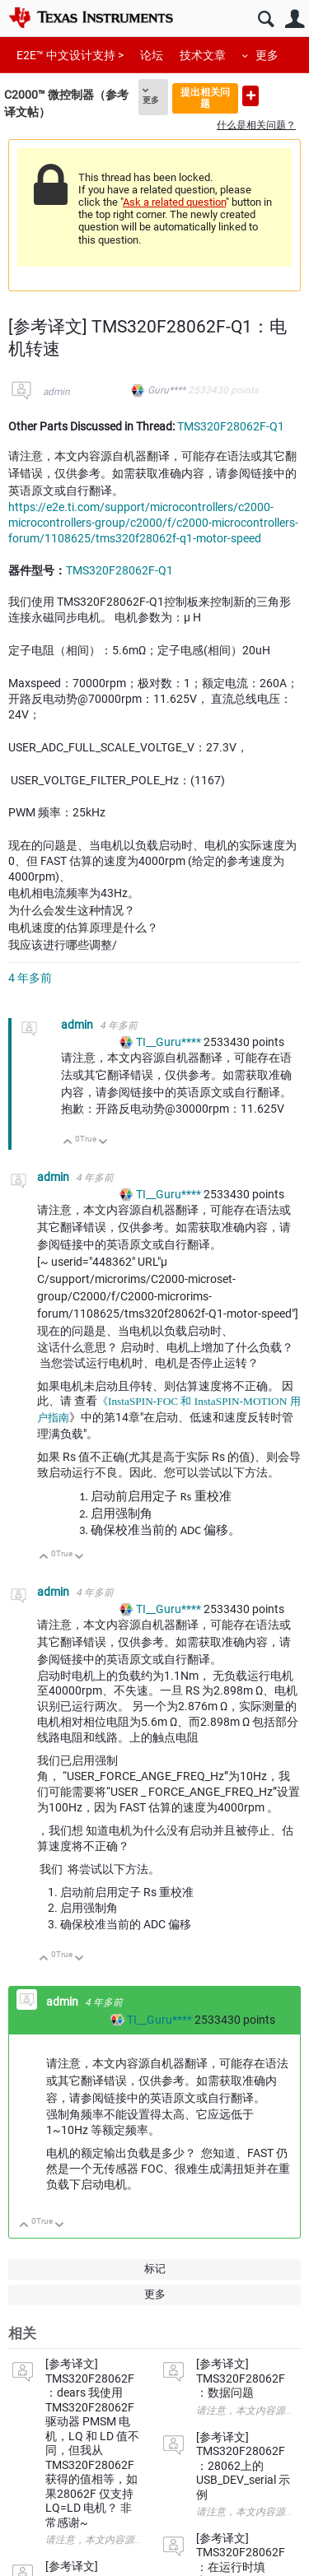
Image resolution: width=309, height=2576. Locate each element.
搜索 (265, 19)
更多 (267, 55)
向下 (103, 1143)
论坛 (151, 55)
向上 (68, 1143)
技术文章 (203, 55)
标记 (155, 2268)
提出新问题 (250, 96)
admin (56, 392)
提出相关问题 (205, 97)
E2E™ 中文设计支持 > (70, 55)
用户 (294, 19)
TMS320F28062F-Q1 (230, 426)
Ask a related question (174, 202)
